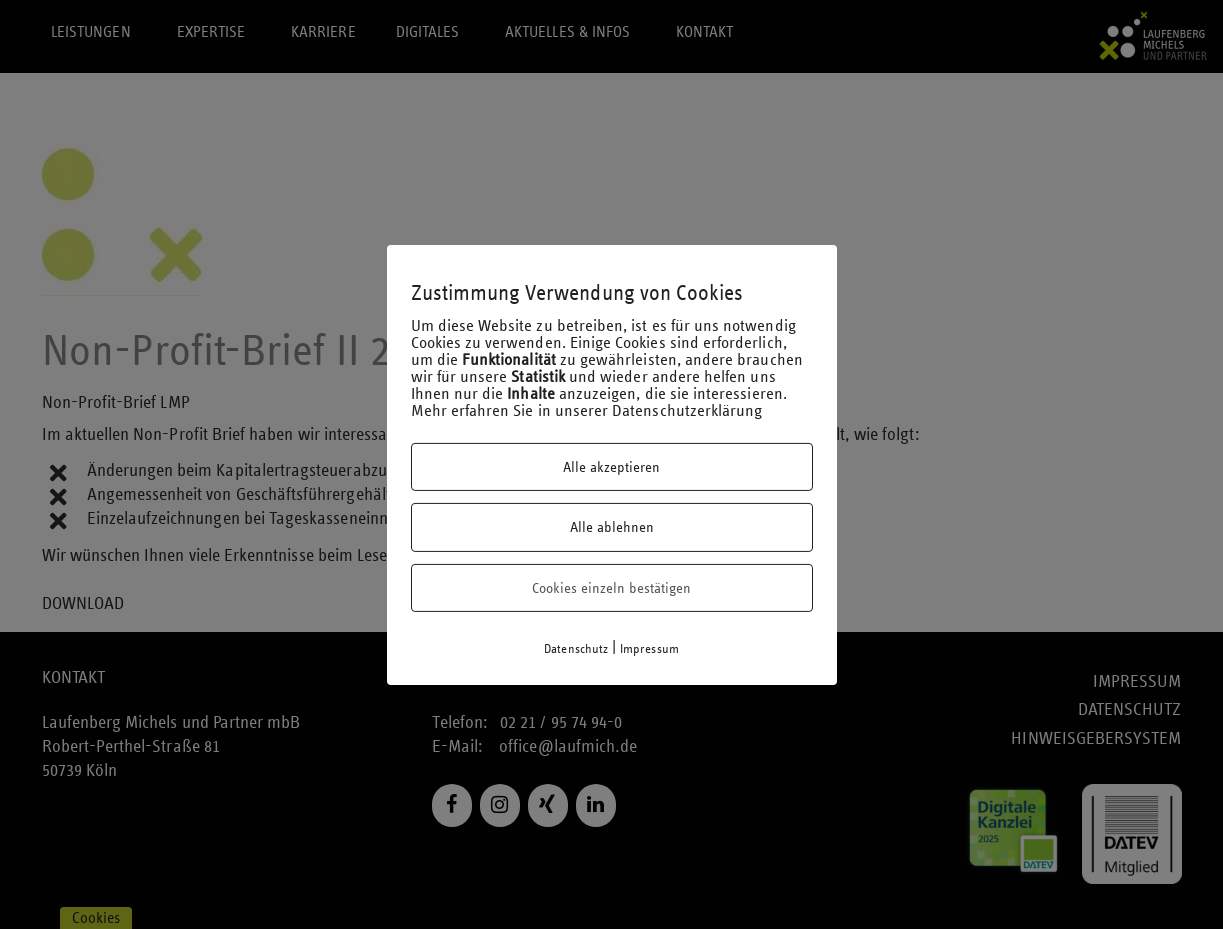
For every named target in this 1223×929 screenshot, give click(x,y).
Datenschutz (576, 649)
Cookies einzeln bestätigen (611, 588)
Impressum (649, 649)
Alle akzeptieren (611, 467)
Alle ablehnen (612, 527)
